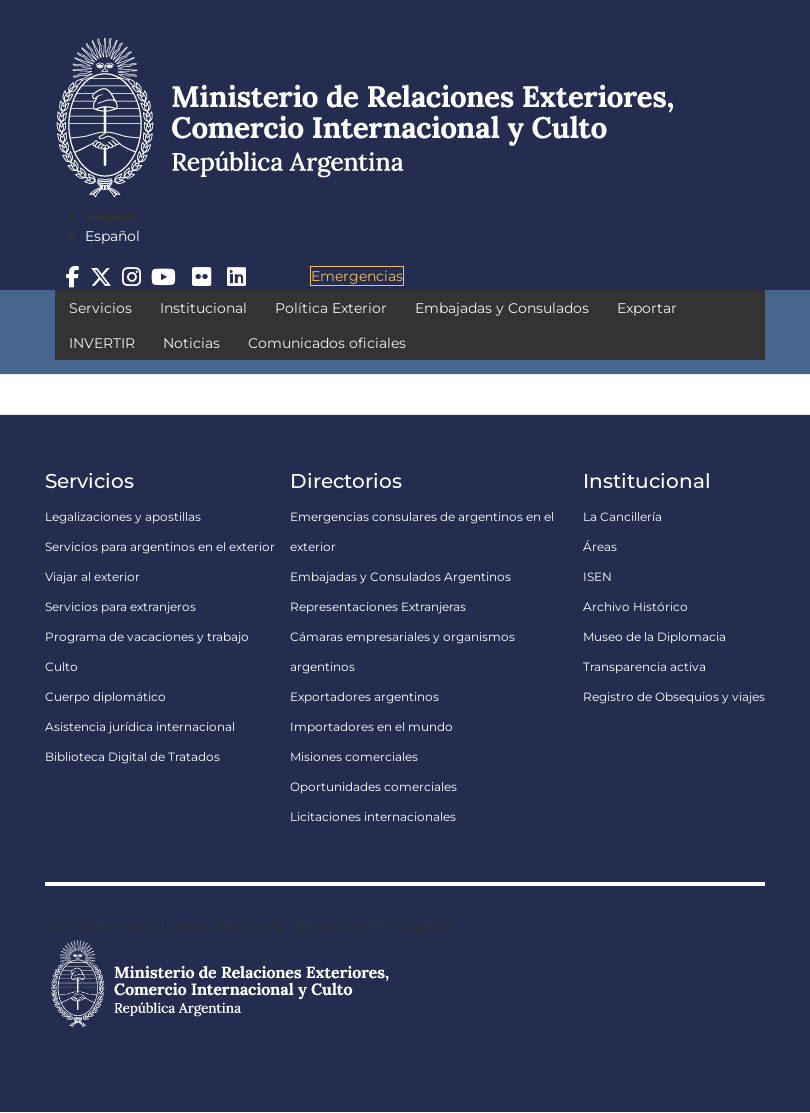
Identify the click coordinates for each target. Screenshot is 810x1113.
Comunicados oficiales (327, 343)
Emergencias (357, 276)
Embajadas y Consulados (502, 308)
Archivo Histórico (635, 606)
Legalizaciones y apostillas (123, 516)
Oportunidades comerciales (373, 786)
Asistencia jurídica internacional (140, 726)
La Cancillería (622, 516)
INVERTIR (102, 343)
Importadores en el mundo (371, 726)
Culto (61, 666)
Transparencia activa (644, 666)
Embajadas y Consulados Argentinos (400, 576)
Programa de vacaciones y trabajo (147, 636)
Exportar (647, 308)
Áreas (600, 546)
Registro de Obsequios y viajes (674, 696)
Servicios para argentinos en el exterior (160, 546)
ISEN (597, 576)
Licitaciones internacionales (373, 816)
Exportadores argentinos (364, 696)
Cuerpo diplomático (105, 696)
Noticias (191, 343)
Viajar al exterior (92, 576)
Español (112, 236)
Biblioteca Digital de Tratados (132, 756)
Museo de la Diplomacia (654, 636)
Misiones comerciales (354, 756)
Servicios (100, 308)
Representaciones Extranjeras (378, 606)
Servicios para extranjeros (120, 606)
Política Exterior (331, 308)
